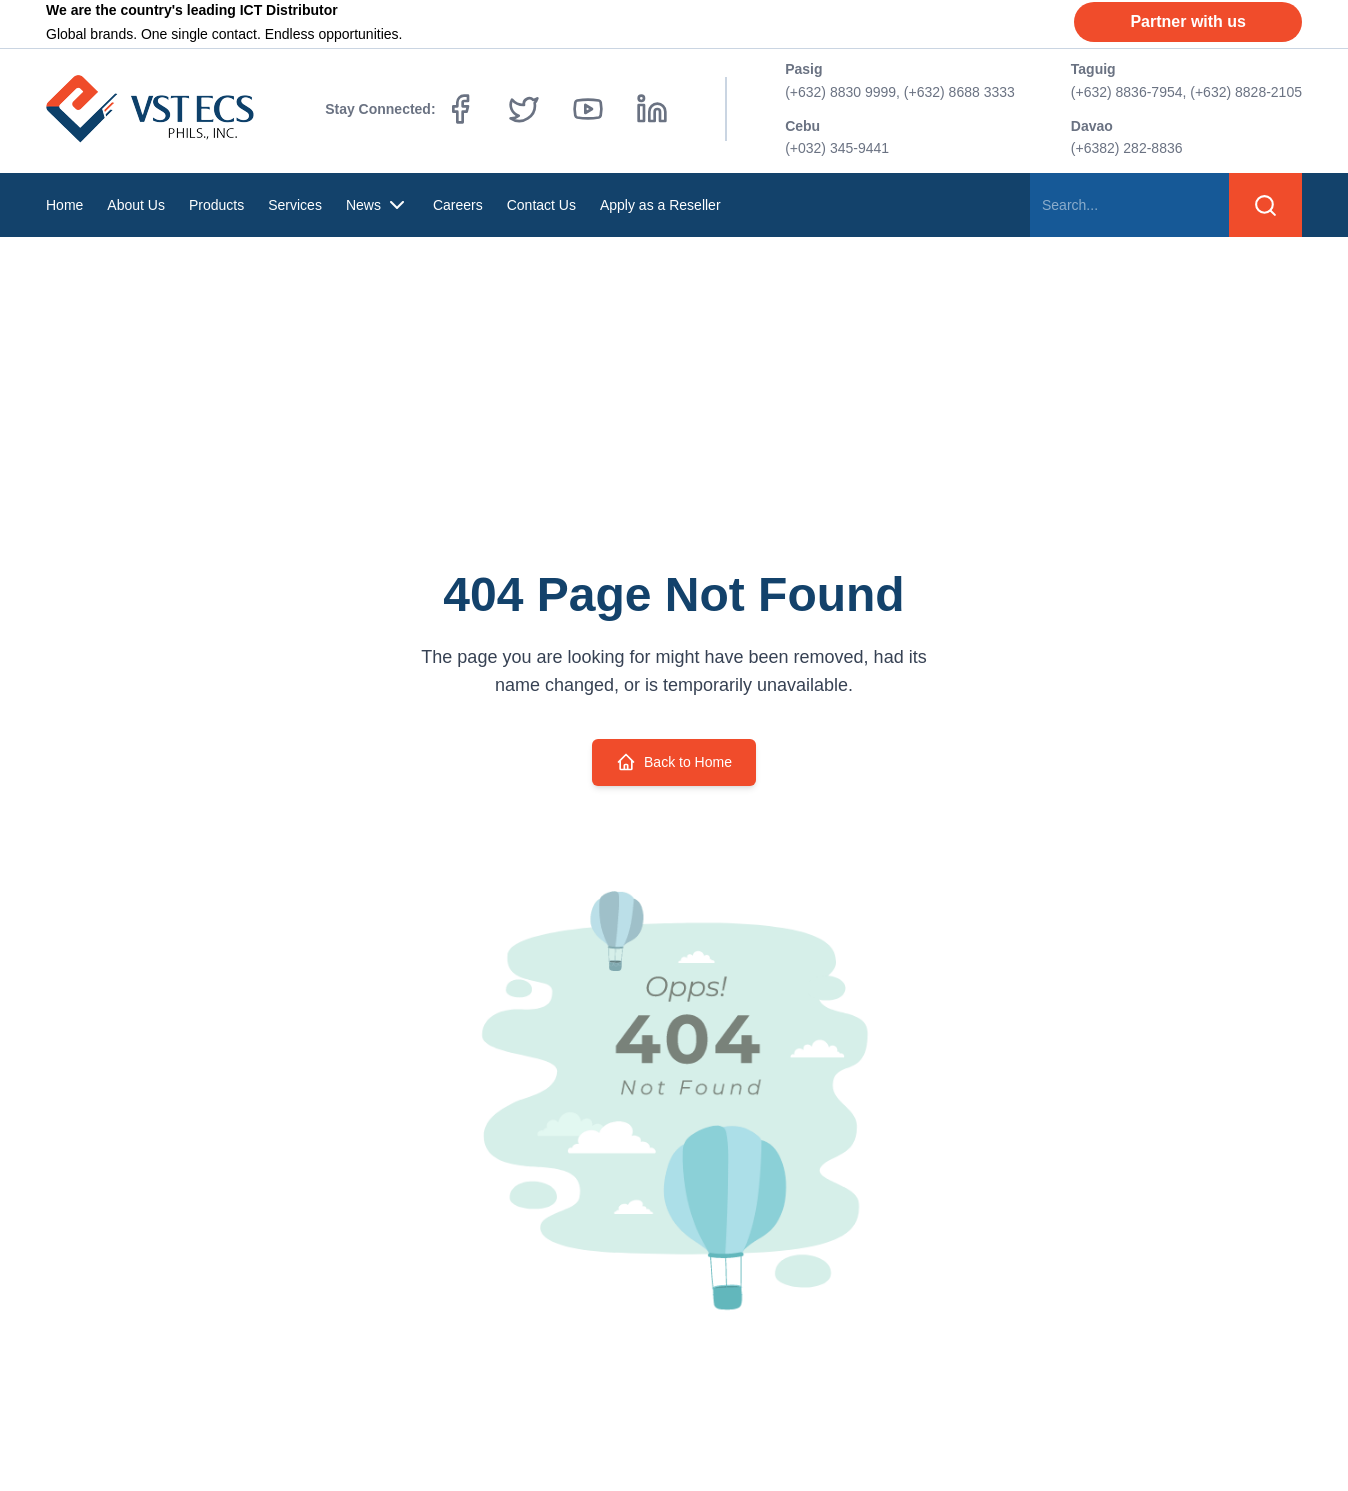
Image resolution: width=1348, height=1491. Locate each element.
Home (64, 205)
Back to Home (674, 762)
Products (216, 205)
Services (295, 205)
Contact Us (541, 205)
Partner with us (1188, 21)
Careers (458, 205)
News (377, 205)
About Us (136, 205)
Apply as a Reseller (660, 205)
